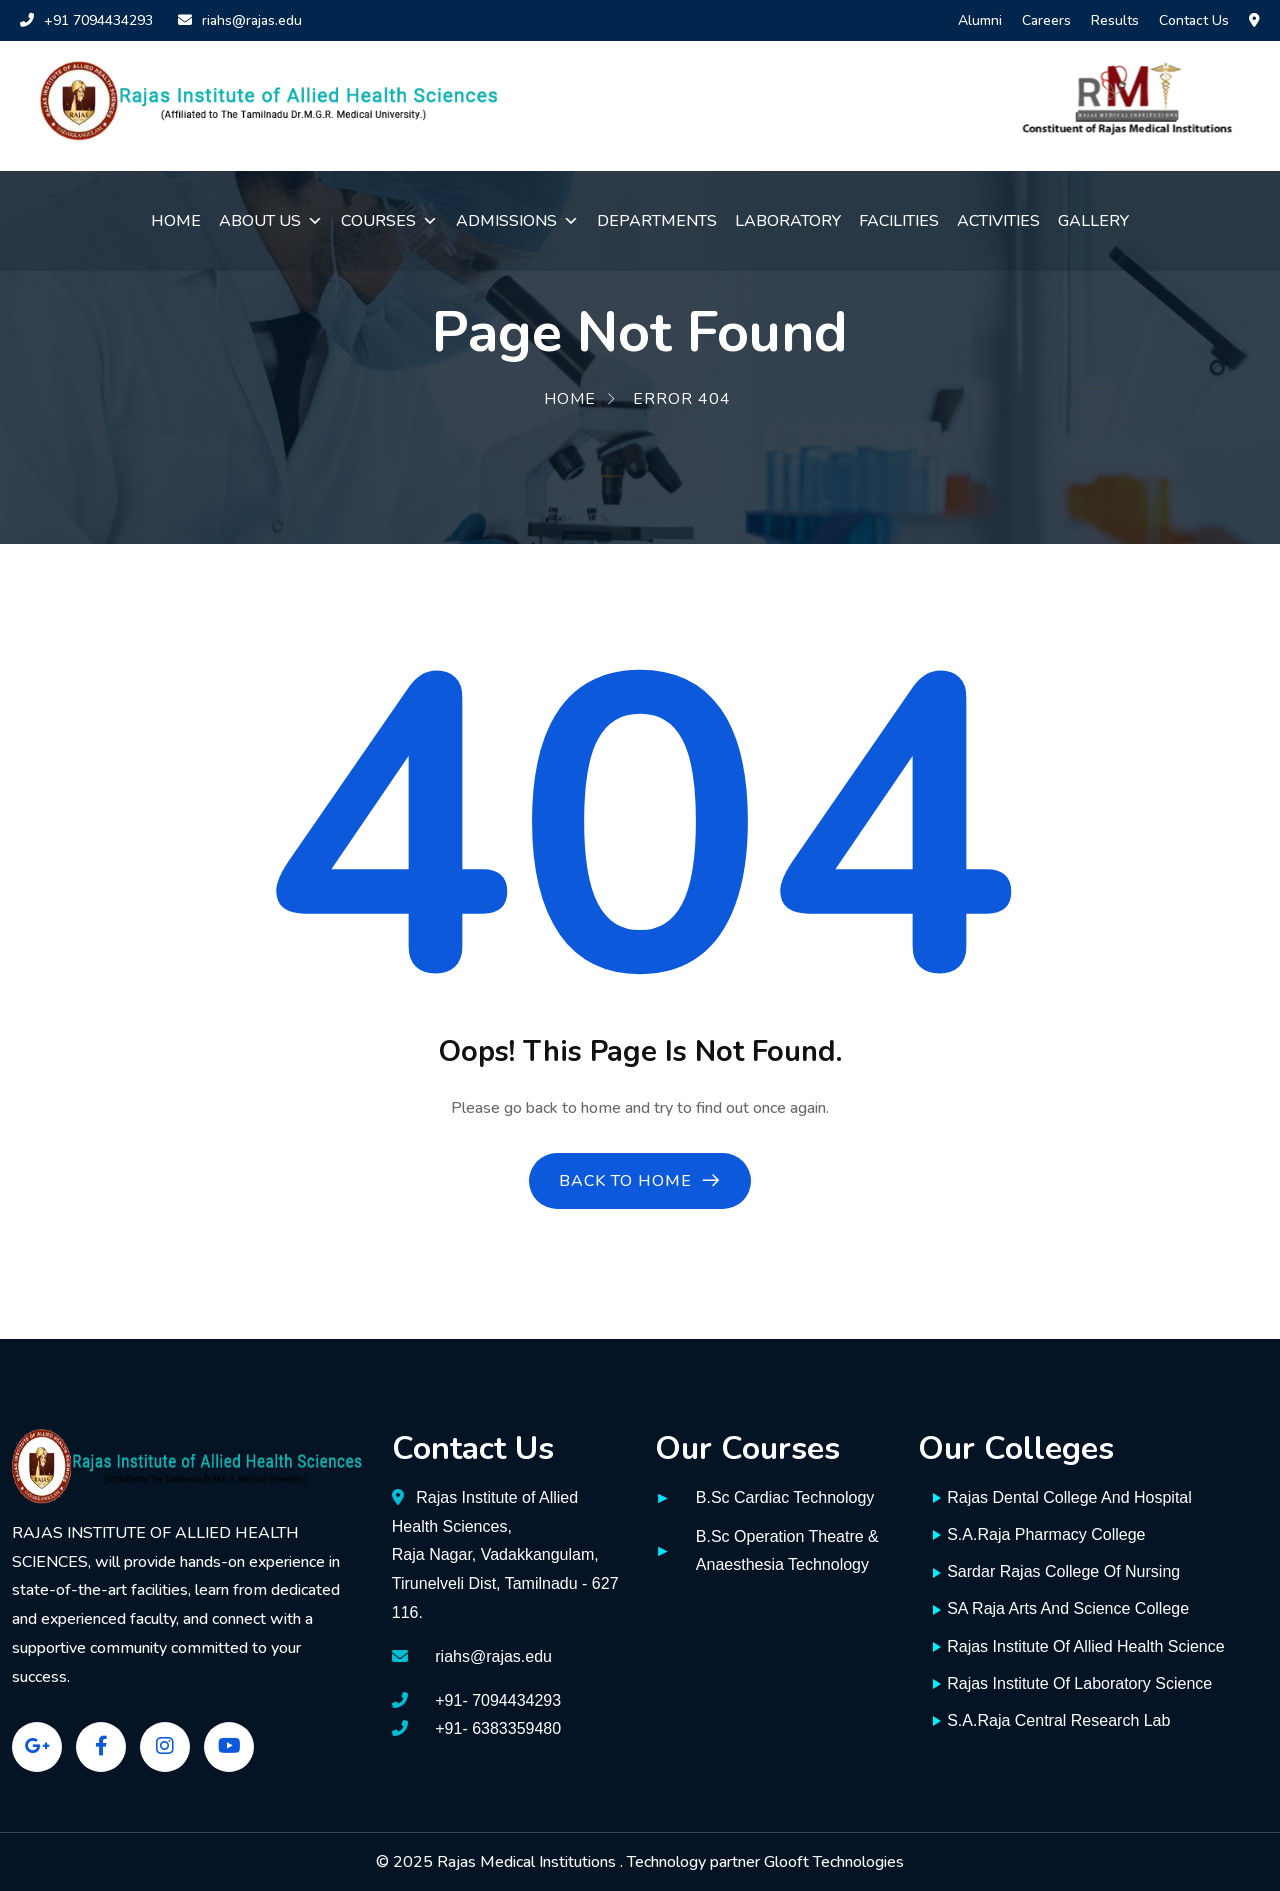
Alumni (980, 20)
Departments (657, 221)
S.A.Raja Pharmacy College (1039, 1534)
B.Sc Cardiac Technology (785, 1497)
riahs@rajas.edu (240, 20)
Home (176, 221)
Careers (1046, 20)
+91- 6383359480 (498, 1728)
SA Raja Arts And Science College (1061, 1608)
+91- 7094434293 (498, 1700)
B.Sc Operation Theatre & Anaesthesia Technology (787, 1551)
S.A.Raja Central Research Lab (1051, 1720)
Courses (389, 221)
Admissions (517, 221)
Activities (998, 221)
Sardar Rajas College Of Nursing (1056, 1571)
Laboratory (788, 221)
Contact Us (1194, 20)
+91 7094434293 (86, 20)
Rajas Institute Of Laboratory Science (1072, 1683)
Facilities (899, 221)
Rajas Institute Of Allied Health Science (1078, 1646)
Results (1115, 20)
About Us (271, 221)
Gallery (1093, 221)
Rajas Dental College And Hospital (1062, 1497)
